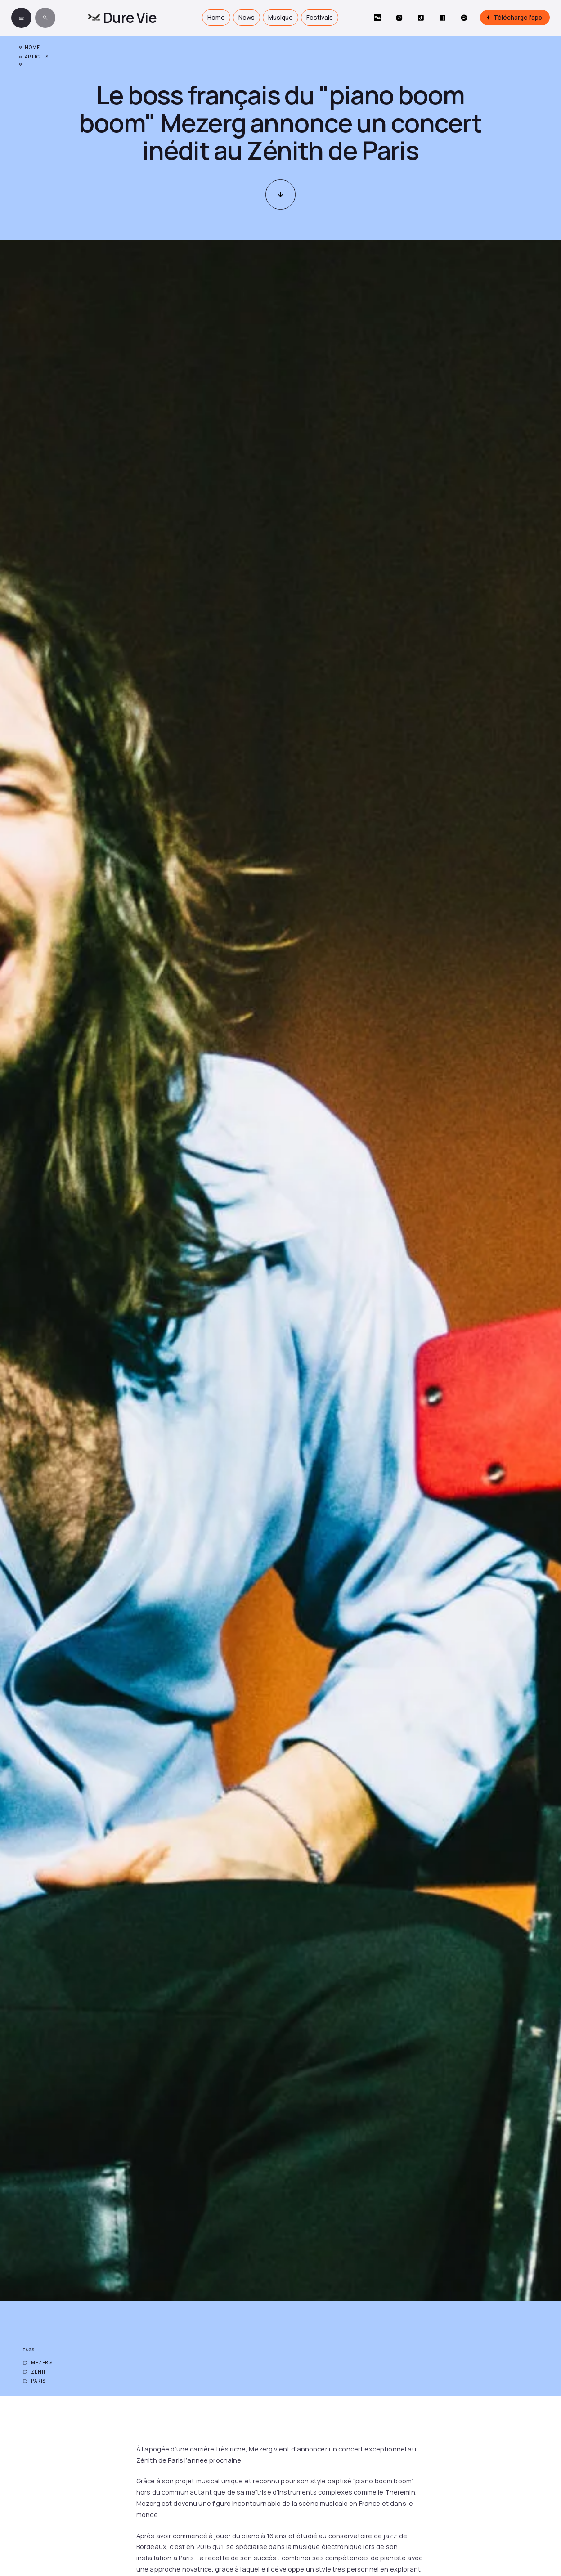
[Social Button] (378, 17)
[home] (122, 18)
